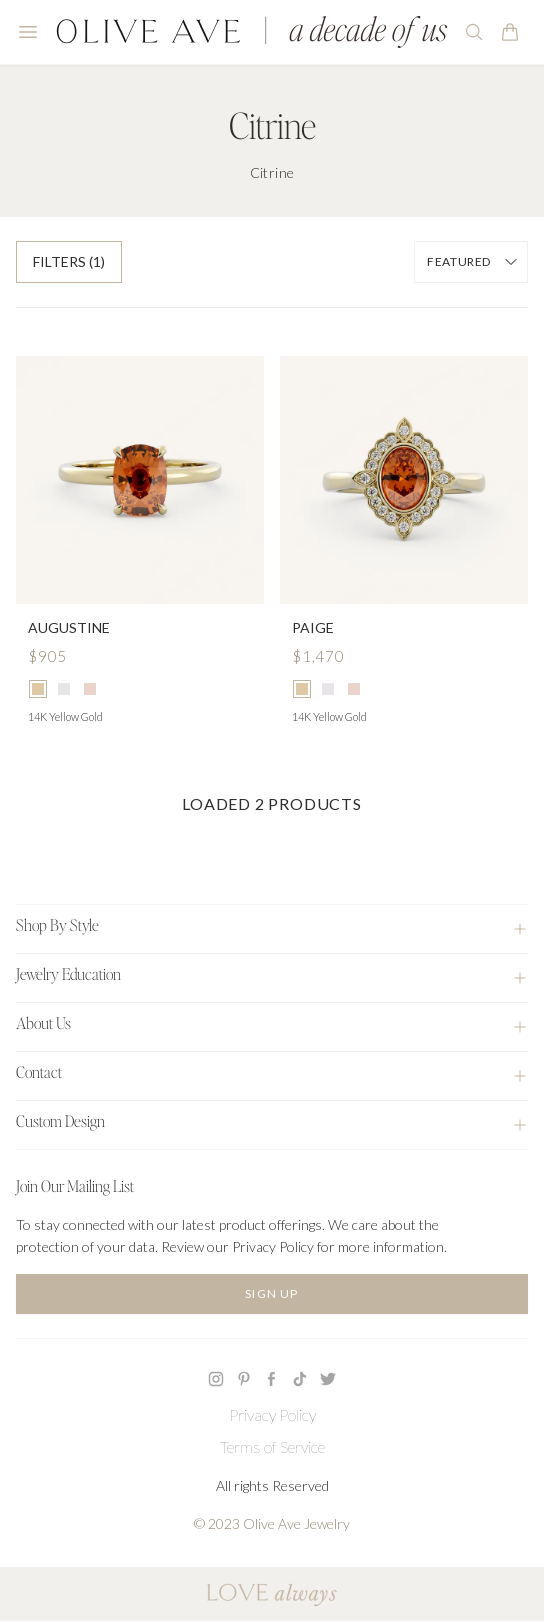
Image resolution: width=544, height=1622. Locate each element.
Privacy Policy (272, 1414)
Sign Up (271, 1293)
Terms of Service (272, 1446)
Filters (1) (69, 261)
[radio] (38, 689)
